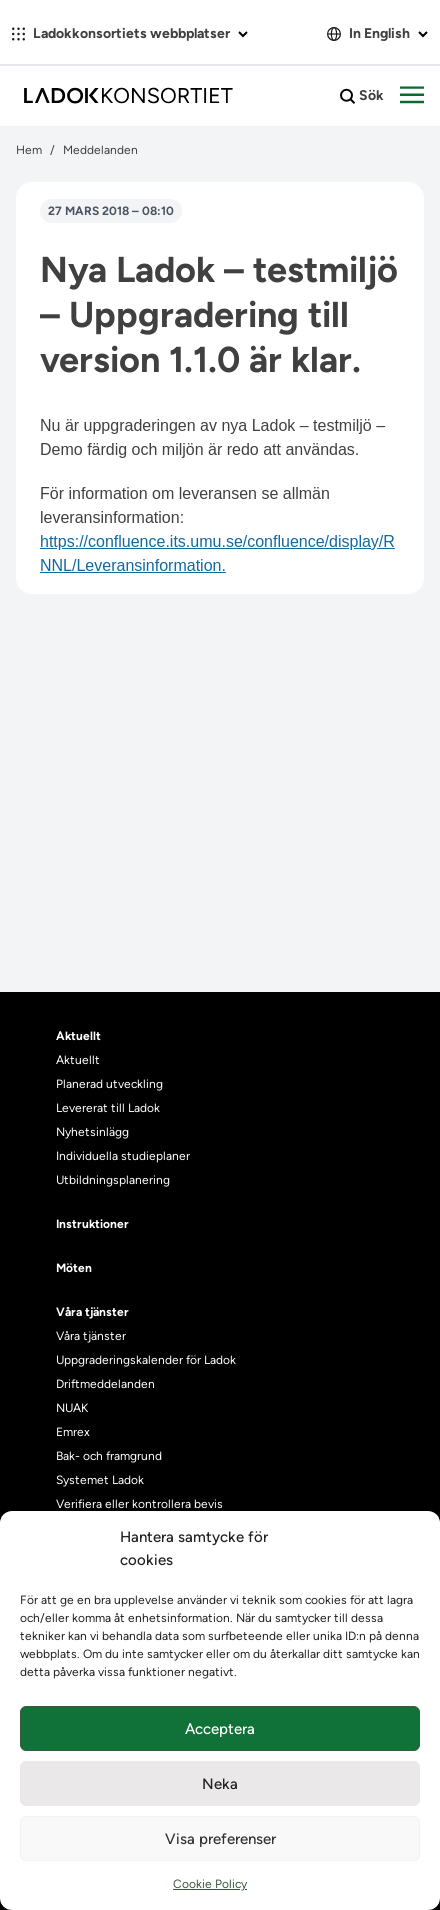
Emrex (73, 1432)
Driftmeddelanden (105, 1384)
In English (377, 33)
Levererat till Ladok (108, 1108)
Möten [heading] (74, 1268)
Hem (29, 150)
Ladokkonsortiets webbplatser (130, 33)
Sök (362, 96)
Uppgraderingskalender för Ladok (146, 1360)
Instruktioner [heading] (92, 1224)
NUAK (72, 1408)
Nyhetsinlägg (92, 1132)
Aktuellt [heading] (78, 1036)
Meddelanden (100, 150)
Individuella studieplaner (124, 1156)
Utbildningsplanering (113, 1180)
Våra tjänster (91, 1336)
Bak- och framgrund (109, 1456)
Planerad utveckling (109, 1084)
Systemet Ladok (100, 1480)
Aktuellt (78, 1060)
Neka (220, 1784)
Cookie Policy (210, 1884)
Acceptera (220, 1729)
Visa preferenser (220, 1839)
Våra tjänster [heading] (92, 1312)
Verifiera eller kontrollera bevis (139, 1504)
